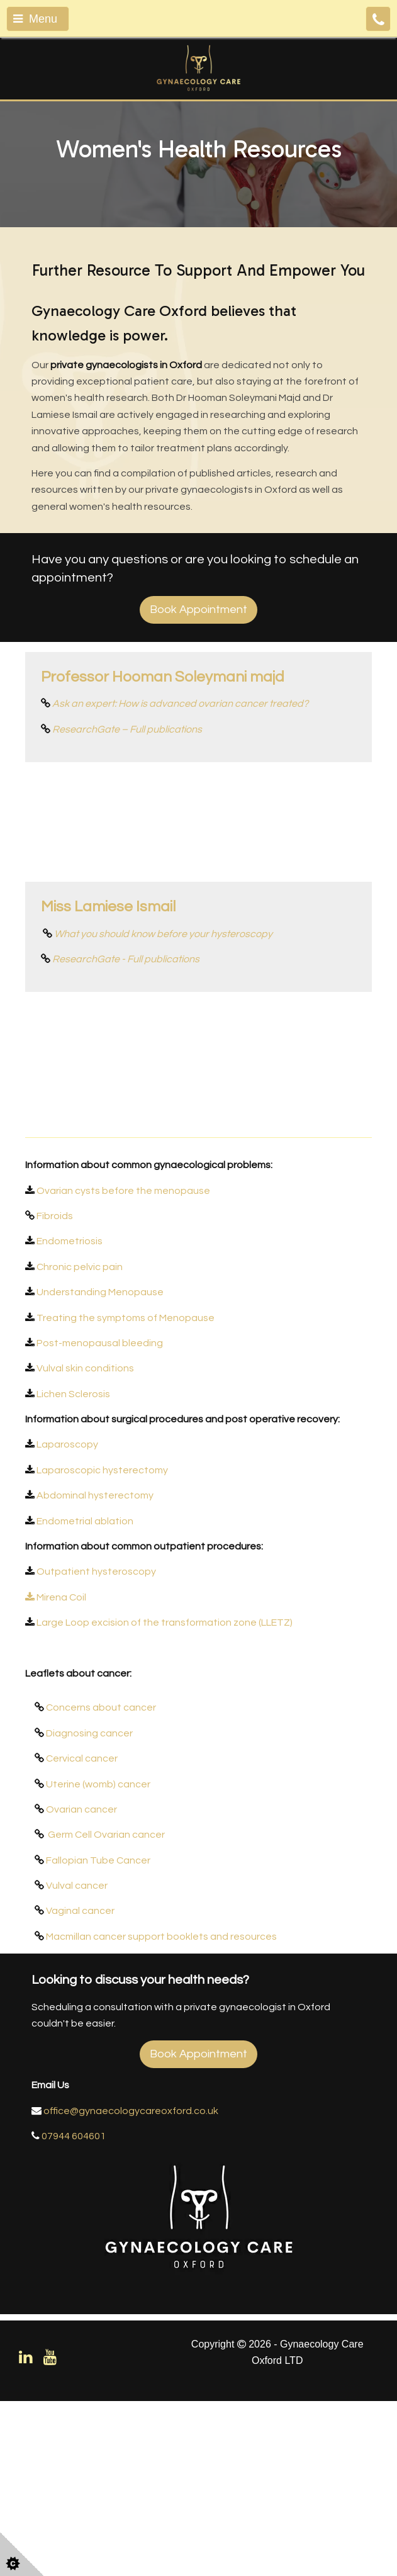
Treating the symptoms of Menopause (125, 1493)
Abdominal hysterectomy (95, 1671)
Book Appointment (198, 610)
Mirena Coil (56, 1772)
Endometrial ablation (84, 1696)
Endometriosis (69, 1417)
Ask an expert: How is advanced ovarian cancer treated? (180, 704)
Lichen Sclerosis (73, 1569)
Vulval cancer (77, 2061)
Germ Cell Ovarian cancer (106, 2010)
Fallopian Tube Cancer (98, 2035)
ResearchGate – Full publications (127, 729)
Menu (35, 19)
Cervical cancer (82, 1934)
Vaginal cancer (80, 2086)
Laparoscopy (66, 1620)
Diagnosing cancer (89, 1908)
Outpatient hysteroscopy (96, 1747)
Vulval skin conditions (85, 1544)
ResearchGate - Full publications (125, 1047)
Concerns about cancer (101, 1883)
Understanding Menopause (100, 1468)
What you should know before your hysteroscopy (163, 1021)
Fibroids (54, 1391)
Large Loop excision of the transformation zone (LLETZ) (164, 1798)
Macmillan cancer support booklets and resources (161, 2111)
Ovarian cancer (81, 1984)
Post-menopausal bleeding (99, 1518)
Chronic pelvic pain (79, 1442)
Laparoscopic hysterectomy (102, 1645)
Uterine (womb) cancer (98, 1959)
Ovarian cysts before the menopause (123, 1366)
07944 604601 (74, 2312)
